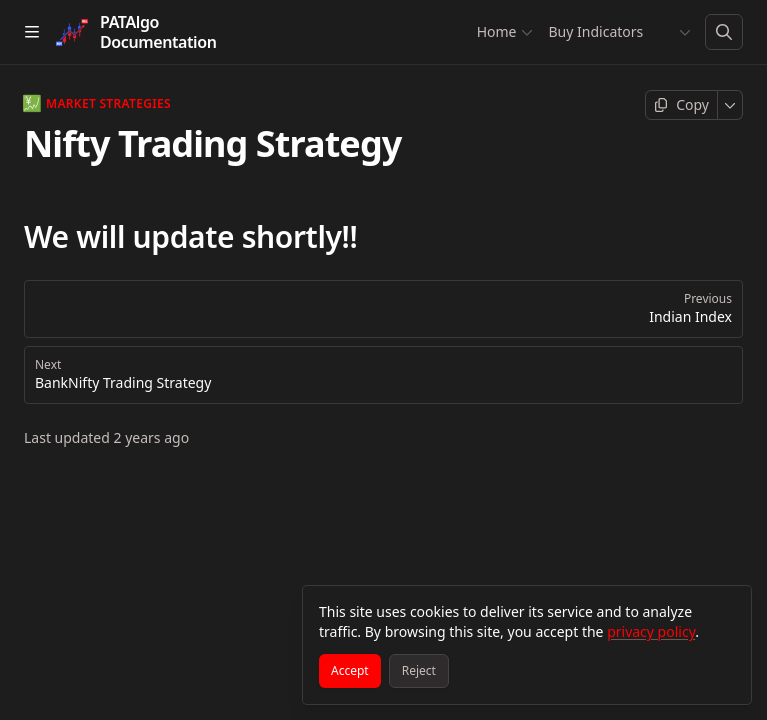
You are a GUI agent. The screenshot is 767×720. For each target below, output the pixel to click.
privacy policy (651, 631)
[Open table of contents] (32, 32)
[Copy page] (681, 105)
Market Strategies (97, 104)
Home (504, 31)
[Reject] (419, 671)
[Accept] (350, 671)
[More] (730, 105)
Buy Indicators (595, 31)
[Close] (727, 610)
